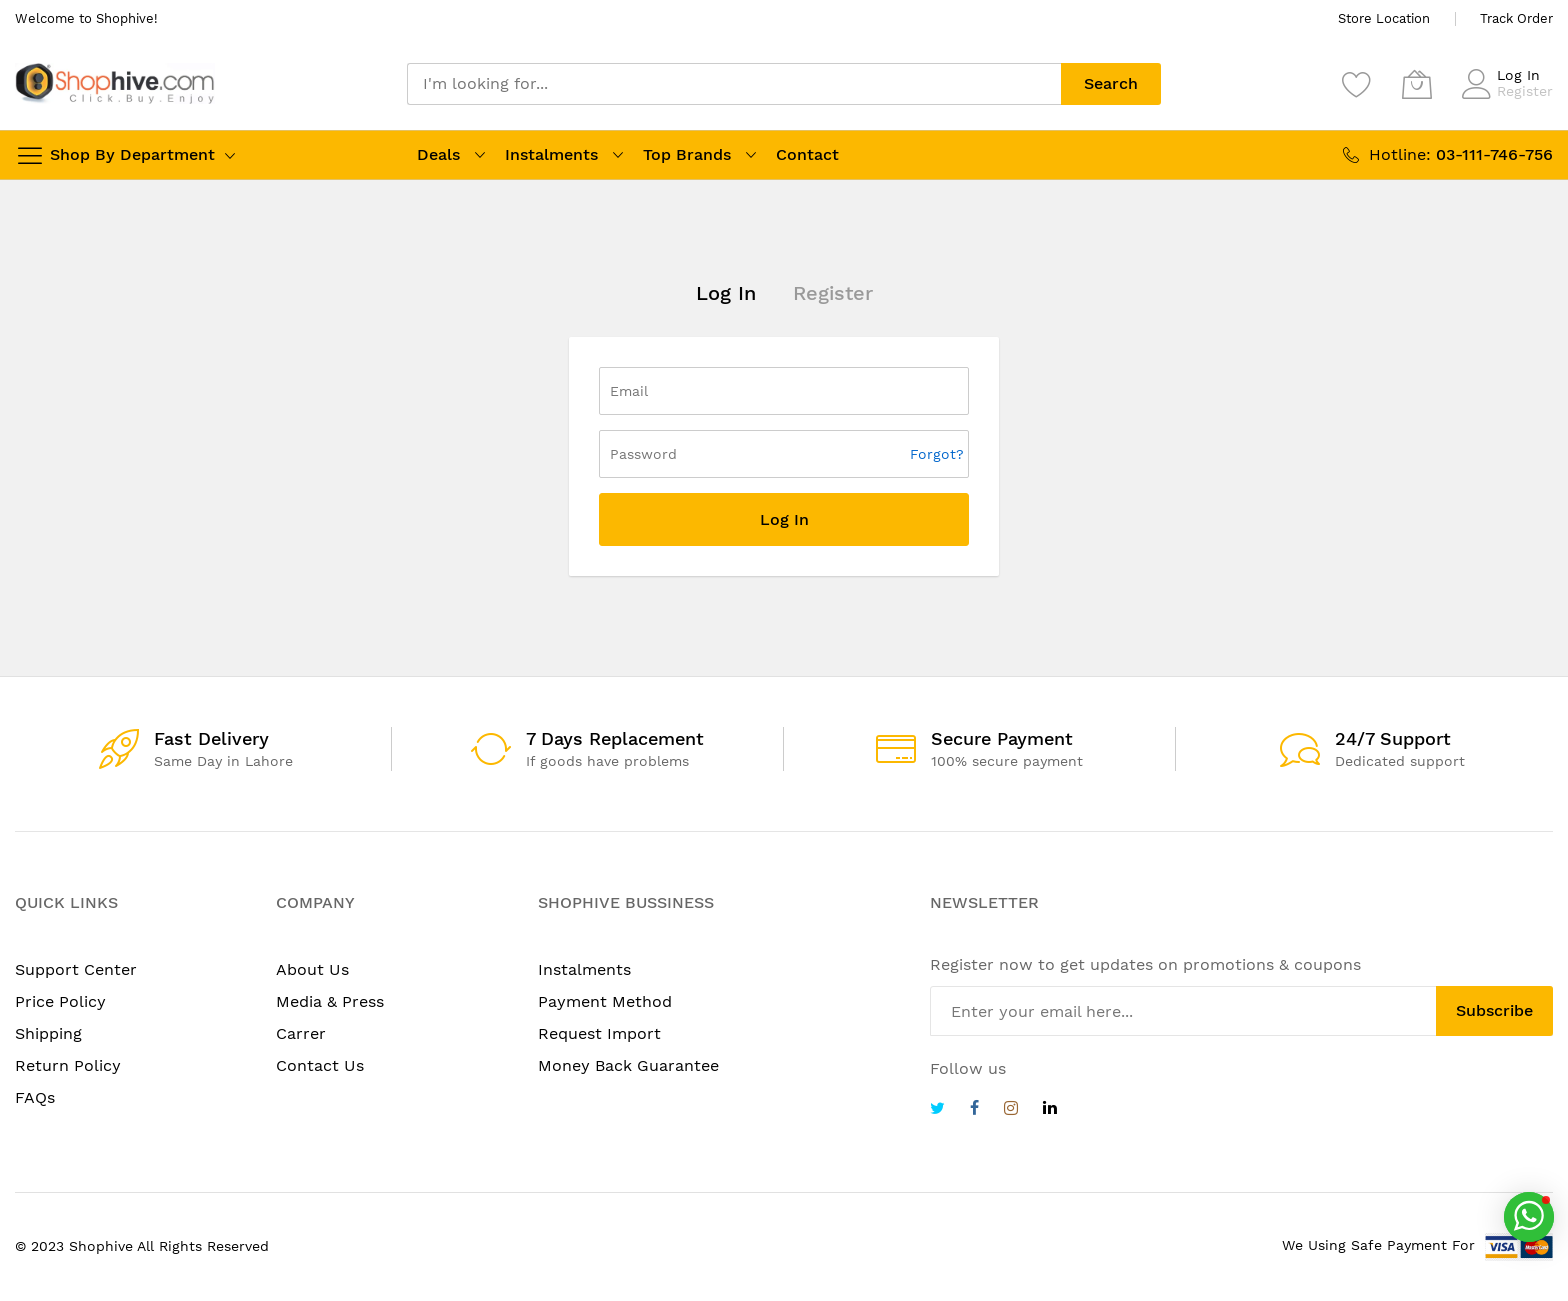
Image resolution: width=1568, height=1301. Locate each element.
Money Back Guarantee (628, 1065)
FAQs (35, 1097)
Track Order (1516, 18)
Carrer (301, 1033)
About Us (312, 969)
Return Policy (68, 1065)
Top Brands (687, 154)
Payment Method (605, 1001)
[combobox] (734, 84)
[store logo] (115, 83)
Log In (1518, 75)
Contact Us (320, 1065)
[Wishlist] (1357, 84)
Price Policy (60, 1001)
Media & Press (330, 1001)
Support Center (76, 969)
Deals (438, 154)
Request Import (599, 1033)
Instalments (551, 154)
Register (1525, 91)
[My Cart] (1417, 84)
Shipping (48, 1033)
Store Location (1384, 18)
